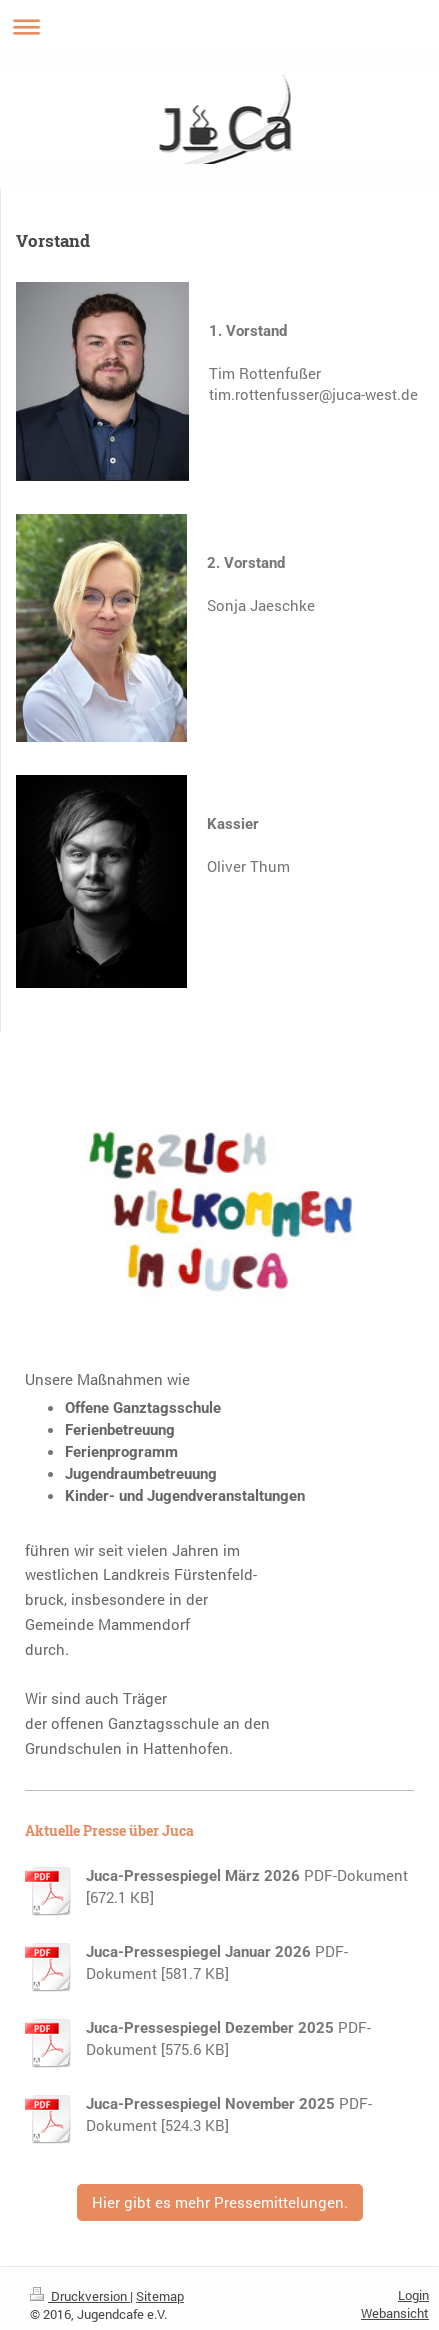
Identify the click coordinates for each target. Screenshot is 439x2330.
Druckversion (80, 2296)
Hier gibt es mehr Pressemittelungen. (220, 2202)
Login (413, 2295)
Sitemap (160, 2296)
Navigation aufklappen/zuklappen (219, 26)
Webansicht (395, 2313)
